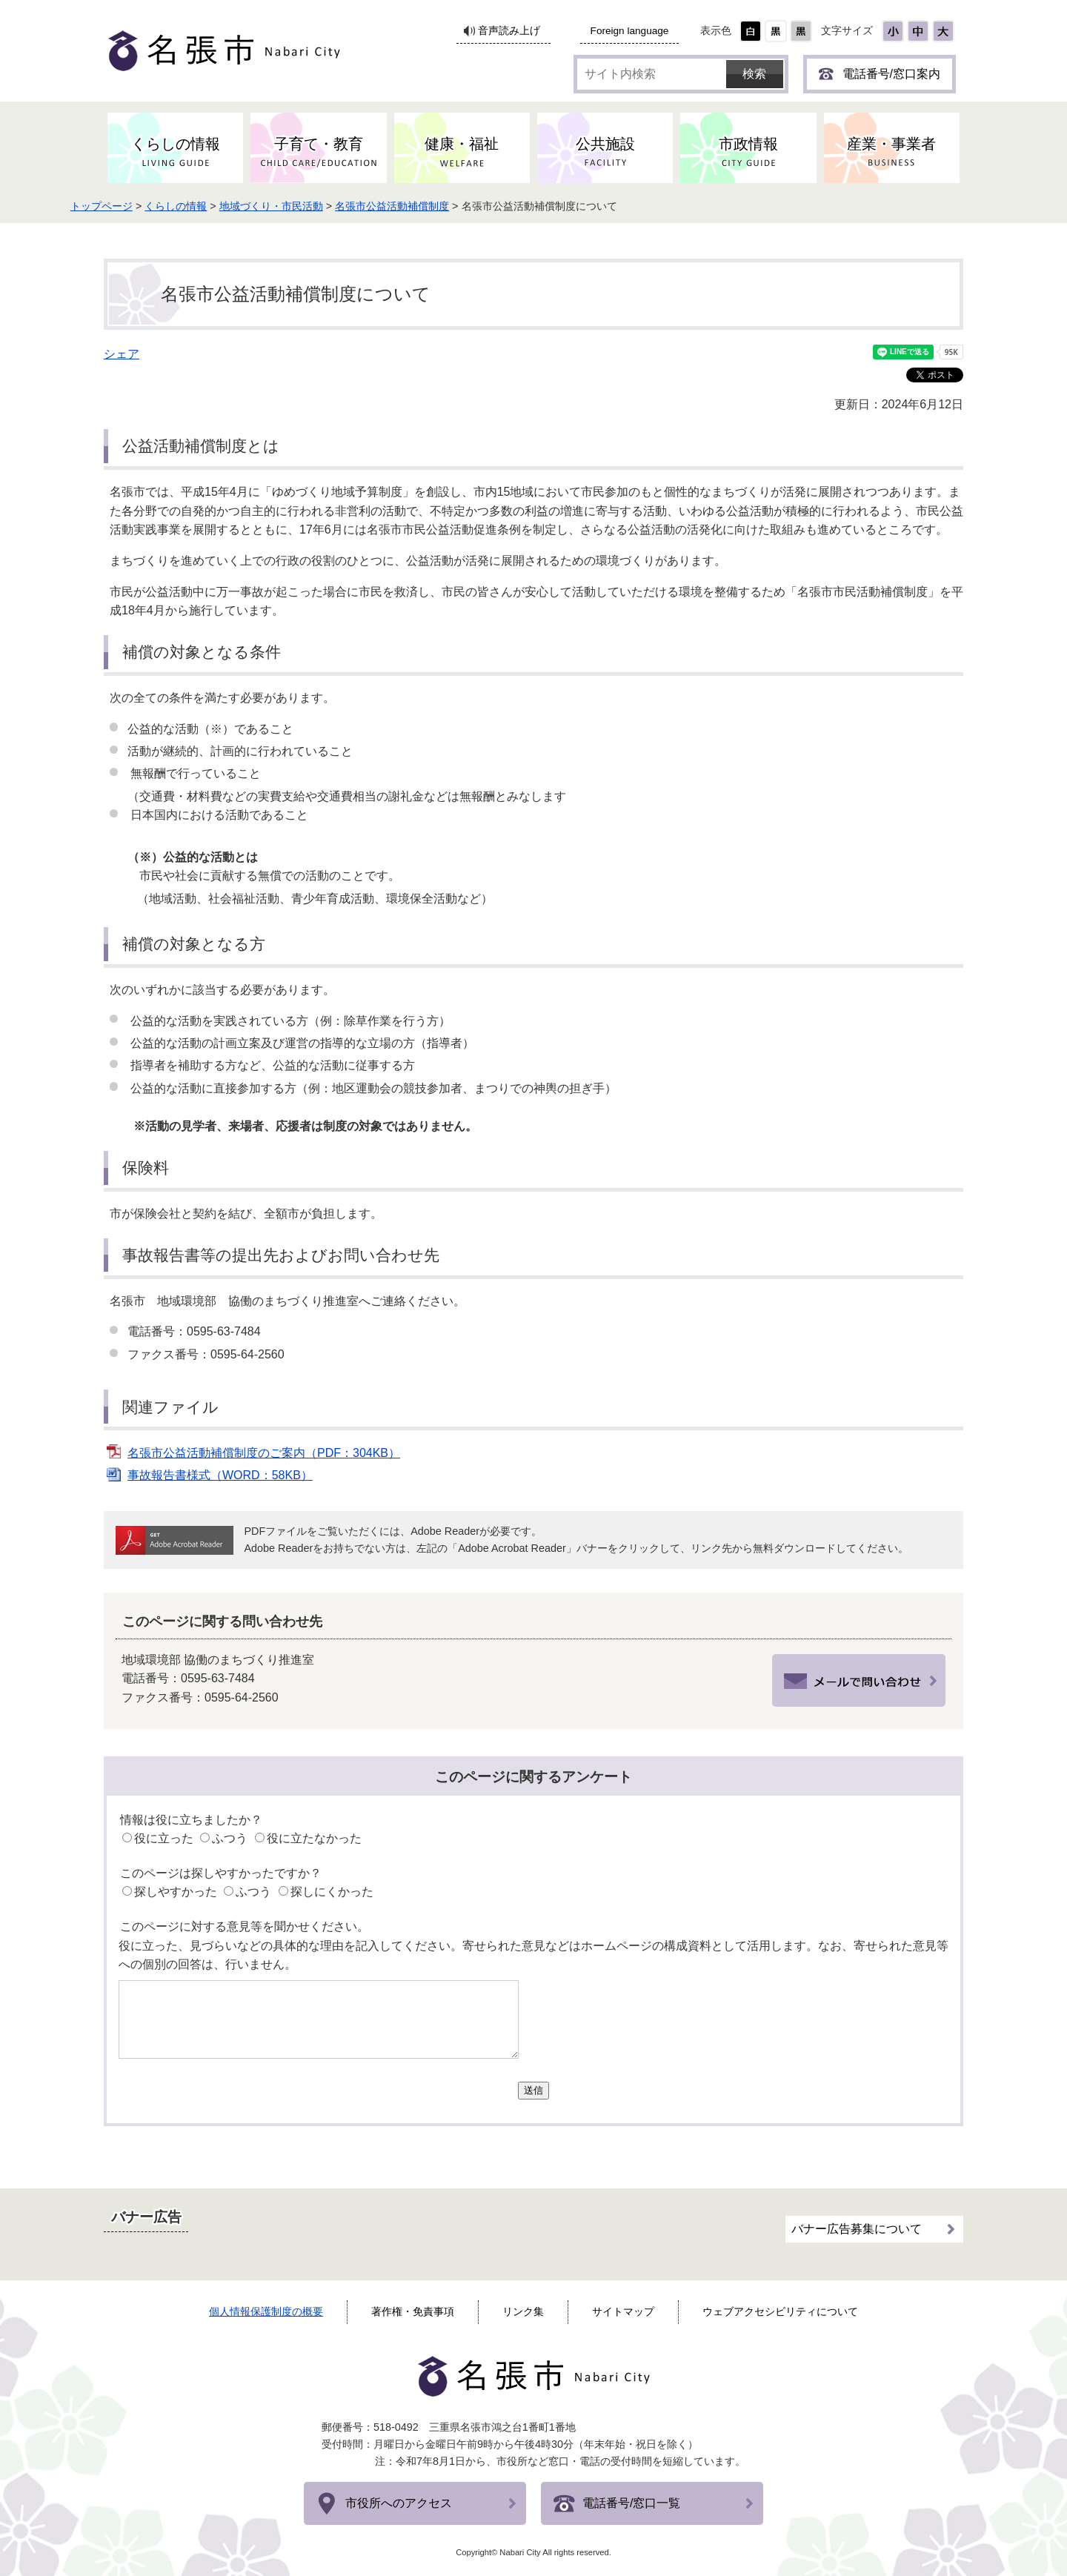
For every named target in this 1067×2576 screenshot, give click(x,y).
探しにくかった (331, 1891)
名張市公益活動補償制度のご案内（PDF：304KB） (263, 1453)
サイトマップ (623, 2311)
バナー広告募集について (856, 2223)
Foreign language (630, 30)
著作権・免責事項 (412, 2311)
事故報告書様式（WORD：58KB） (220, 1475)
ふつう (229, 1838)
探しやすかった (175, 1891)
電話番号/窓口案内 (891, 73)
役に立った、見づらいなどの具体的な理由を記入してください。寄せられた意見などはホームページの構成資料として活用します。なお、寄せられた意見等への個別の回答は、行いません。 (533, 1955)
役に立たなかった (314, 1838)
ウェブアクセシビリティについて (780, 2311)
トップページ (145, 206)
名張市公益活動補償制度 (436, 206)
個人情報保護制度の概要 (266, 2311)
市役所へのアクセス (398, 2503)
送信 (533, 2090)
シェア (121, 354)
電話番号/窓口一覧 (631, 2503)
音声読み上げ (509, 30)
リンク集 (523, 2311)
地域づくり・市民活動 (315, 206)
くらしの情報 (220, 206)
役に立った (163, 1838)
